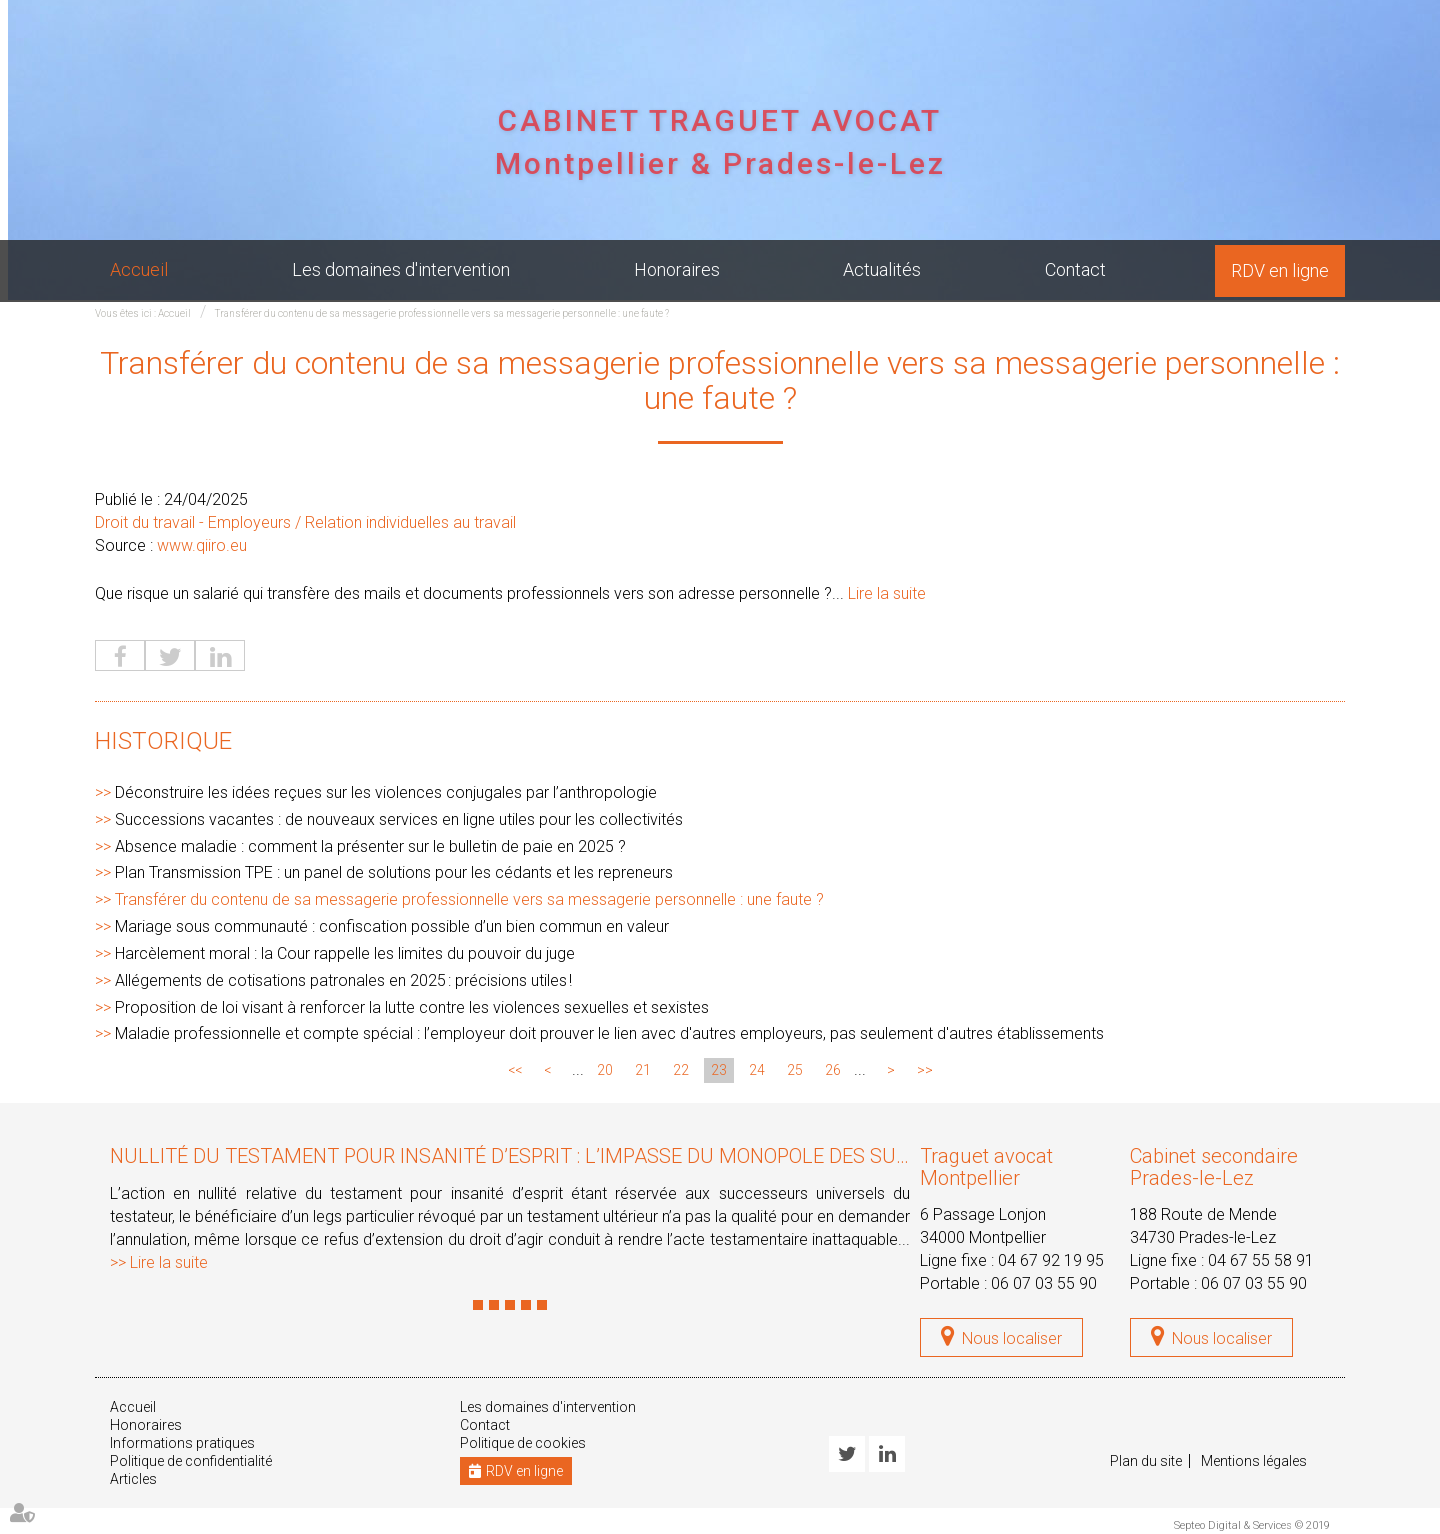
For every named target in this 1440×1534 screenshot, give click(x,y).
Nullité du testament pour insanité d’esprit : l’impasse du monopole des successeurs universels (616, 1156)
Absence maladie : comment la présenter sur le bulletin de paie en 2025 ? (370, 846)
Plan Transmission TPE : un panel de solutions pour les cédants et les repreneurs (394, 872)
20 (605, 1070)
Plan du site (1146, 1461)
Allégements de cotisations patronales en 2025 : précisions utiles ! (343, 980)
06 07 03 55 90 (1044, 1283)
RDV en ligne (1280, 270)
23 (719, 1070)
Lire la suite (887, 593)
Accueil (139, 269)
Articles (133, 1479)
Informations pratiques (182, 1443)
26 (833, 1070)
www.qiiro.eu (202, 545)
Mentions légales (1254, 1461)
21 (643, 1070)
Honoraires (677, 269)
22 (681, 1070)
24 (757, 1070)
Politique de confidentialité (191, 1461)
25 (795, 1070)
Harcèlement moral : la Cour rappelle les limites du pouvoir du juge (345, 953)
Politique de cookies (523, 1443)
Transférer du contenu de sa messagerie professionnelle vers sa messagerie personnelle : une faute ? (442, 313)
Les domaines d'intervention (401, 269)
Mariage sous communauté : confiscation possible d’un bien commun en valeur (392, 926)
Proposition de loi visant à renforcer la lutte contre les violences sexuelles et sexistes (412, 1007)
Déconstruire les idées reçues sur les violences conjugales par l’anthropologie (386, 792)
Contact (1075, 269)
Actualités (882, 269)
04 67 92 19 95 (1051, 1260)
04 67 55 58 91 (1261, 1260)
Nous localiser (1012, 1338)
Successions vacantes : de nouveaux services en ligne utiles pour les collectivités (399, 819)
